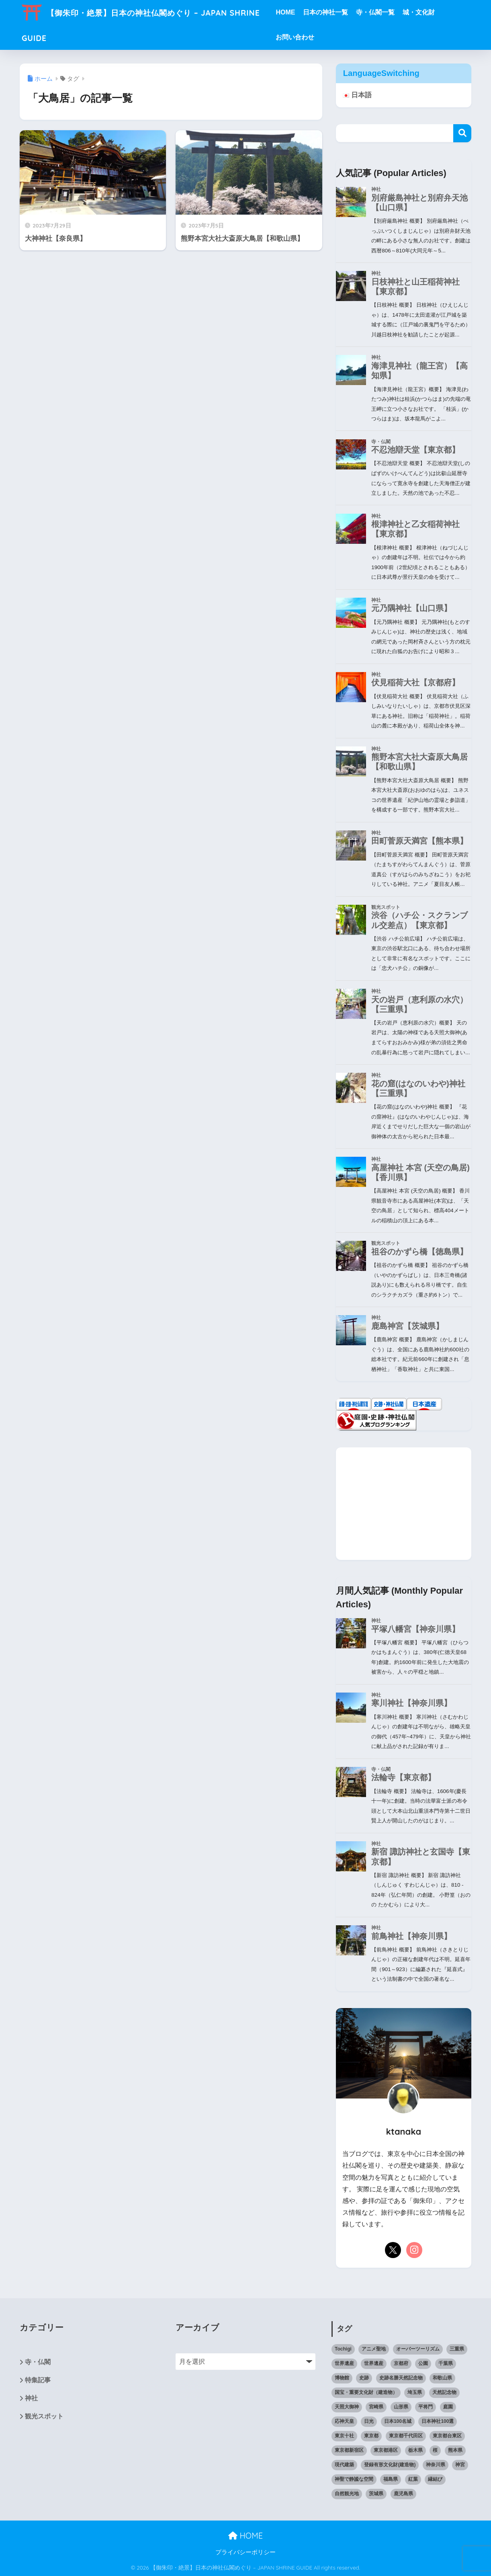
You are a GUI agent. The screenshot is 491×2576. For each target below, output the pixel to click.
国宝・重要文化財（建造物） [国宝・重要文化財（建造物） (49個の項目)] (366, 2392)
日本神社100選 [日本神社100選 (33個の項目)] (437, 2421)
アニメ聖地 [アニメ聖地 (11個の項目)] (374, 2349)
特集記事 (38, 2380)
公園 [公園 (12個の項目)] (423, 2363)
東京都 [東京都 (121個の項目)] (371, 2436)
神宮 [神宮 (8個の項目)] (460, 2464)
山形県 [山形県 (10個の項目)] (401, 2407)
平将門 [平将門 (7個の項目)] (425, 2407)
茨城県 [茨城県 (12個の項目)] (376, 2493)
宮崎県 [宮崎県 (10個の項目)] (376, 2407)
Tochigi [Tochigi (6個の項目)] (343, 2349)
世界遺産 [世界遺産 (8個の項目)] (344, 2363)
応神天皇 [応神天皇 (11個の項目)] (344, 2421)
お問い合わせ (313, 37)
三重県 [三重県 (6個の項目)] (457, 2349)
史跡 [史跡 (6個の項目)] (364, 2378)
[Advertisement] (403, 1503)
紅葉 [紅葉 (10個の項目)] (413, 2479)
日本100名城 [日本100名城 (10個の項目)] (397, 2421)
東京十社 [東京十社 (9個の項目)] (344, 2436)
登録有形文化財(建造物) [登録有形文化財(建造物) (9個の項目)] (389, 2464)
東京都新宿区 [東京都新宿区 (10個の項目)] (349, 2450)
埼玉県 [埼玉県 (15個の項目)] (414, 2392)
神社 (31, 2399)
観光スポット (44, 2417)
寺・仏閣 (38, 2362)
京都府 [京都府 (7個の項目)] (401, 2363)
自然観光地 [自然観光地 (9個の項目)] (347, 2493)
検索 (462, 134)
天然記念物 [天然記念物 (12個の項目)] (444, 2392)
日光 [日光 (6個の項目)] (369, 2421)
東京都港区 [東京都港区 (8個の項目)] (386, 2450)
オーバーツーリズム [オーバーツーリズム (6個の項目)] (418, 2349)
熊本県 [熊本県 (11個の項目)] (455, 2450)
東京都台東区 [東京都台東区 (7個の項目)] (447, 2436)
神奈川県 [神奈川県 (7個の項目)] (435, 2464)
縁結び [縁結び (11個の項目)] (435, 2479)
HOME (303, 12)
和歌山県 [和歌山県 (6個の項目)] (442, 2378)
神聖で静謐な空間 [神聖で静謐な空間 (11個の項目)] (354, 2479)
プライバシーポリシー (248, 2552)
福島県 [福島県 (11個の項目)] (390, 2479)
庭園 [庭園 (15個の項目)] (448, 2407)
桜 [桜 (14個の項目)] (435, 2450)
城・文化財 (437, 12)
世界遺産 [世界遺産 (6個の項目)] (373, 2363)
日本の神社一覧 (343, 12)
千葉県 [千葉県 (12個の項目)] (445, 2363)
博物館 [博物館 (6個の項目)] (342, 2378)
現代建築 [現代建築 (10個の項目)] (344, 2464)
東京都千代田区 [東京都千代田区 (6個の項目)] (406, 2436)
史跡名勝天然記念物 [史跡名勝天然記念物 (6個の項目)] (401, 2378)
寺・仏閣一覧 (393, 12)
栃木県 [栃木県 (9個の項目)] (415, 2450)
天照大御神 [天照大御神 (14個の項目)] (347, 2407)
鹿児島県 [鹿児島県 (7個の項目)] (403, 2493)
